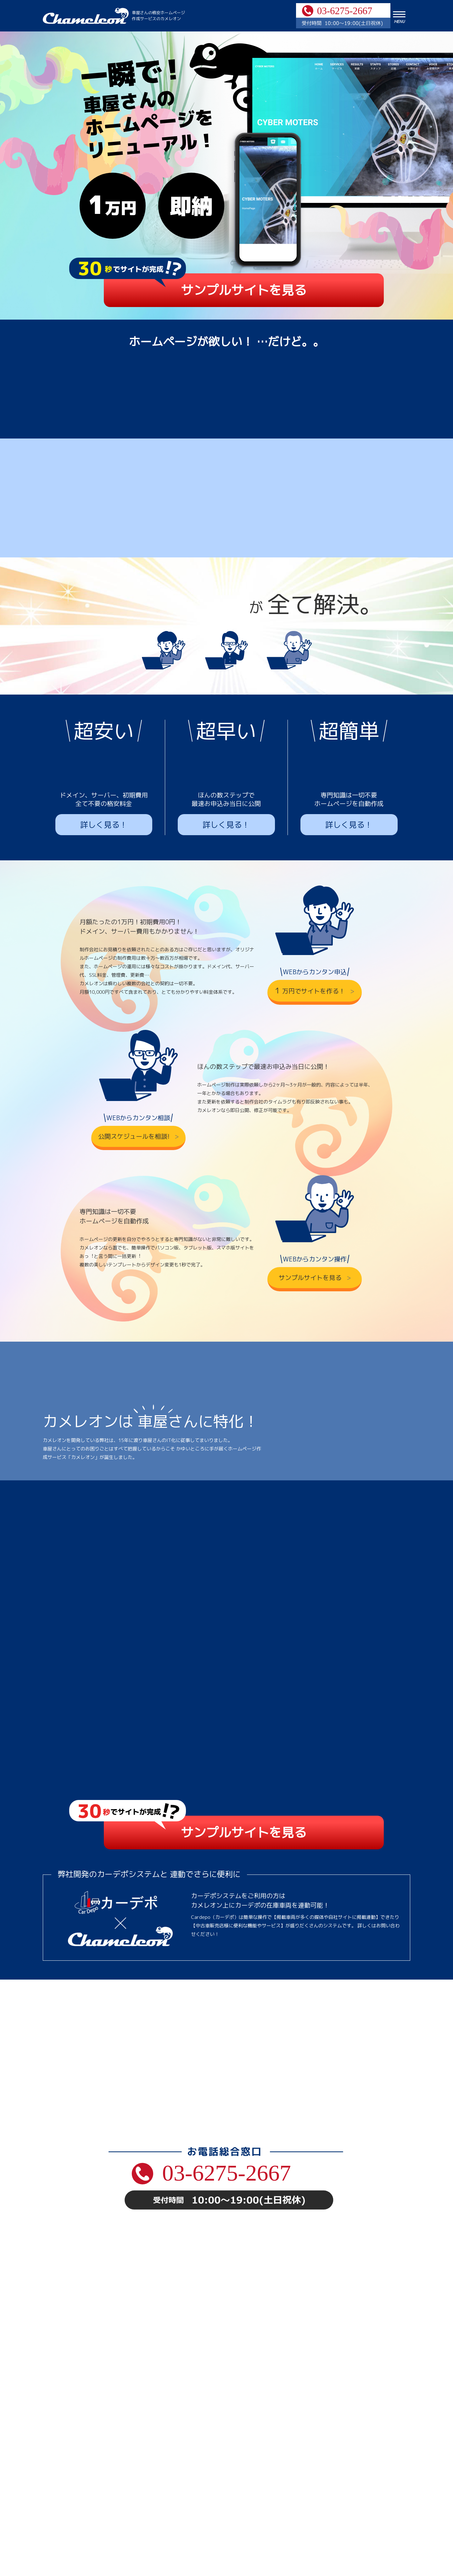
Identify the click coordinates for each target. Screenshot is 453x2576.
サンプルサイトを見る (244, 290)
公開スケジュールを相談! (134, 1047)
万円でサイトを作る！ (311, 901)
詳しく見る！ (103, 735)
